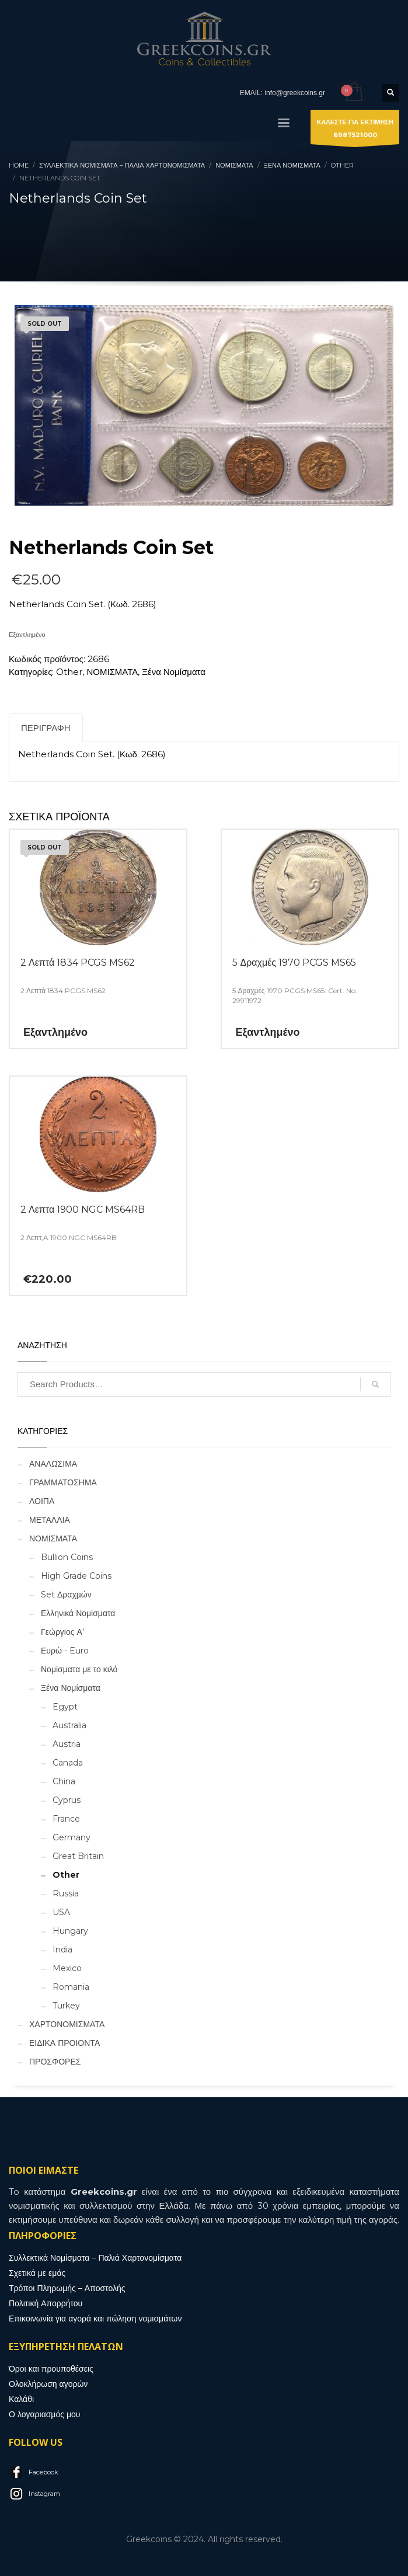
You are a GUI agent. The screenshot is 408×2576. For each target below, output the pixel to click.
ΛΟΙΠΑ (41, 1501)
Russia (66, 1893)
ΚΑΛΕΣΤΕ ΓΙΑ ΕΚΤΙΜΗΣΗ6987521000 (355, 131)
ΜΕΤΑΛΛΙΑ (49, 1520)
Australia (69, 1725)
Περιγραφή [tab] (46, 727)
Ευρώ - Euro (65, 1650)
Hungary (70, 1931)
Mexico (67, 1968)
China (64, 1781)
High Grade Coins (76, 1576)
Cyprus (67, 1800)
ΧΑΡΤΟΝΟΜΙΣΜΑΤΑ (66, 2024)
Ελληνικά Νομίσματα (78, 1613)
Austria (67, 1744)
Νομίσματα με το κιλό (79, 1669)
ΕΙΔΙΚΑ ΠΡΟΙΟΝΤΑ (64, 2043)
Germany (71, 1837)
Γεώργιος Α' (62, 1632)
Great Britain (78, 1856)
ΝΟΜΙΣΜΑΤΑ (112, 671)
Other (69, 671)
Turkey (66, 2005)
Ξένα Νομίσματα (173, 671)
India (62, 1949)
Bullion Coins (67, 1557)
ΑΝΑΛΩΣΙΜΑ (53, 1463)
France (66, 1818)
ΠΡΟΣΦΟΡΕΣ (55, 2061)
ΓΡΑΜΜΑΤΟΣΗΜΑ (63, 1482)
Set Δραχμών (66, 1594)
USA (61, 1912)
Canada (68, 1762)
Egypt (65, 1706)
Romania (71, 1987)
